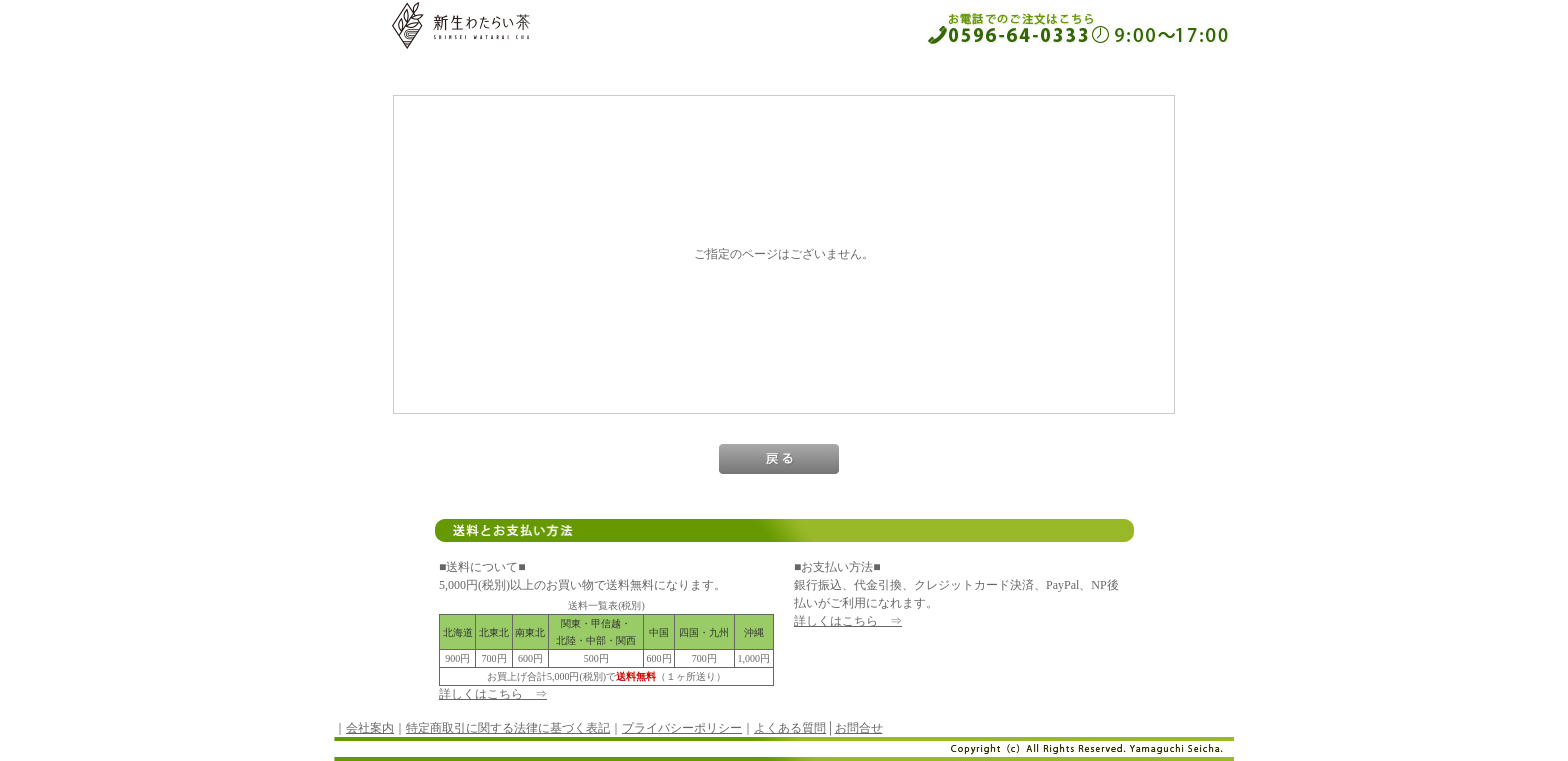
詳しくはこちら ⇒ (493, 694)
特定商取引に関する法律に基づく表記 (508, 728)
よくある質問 (790, 728)
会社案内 (370, 728)
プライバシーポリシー (682, 728)
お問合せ (859, 728)
